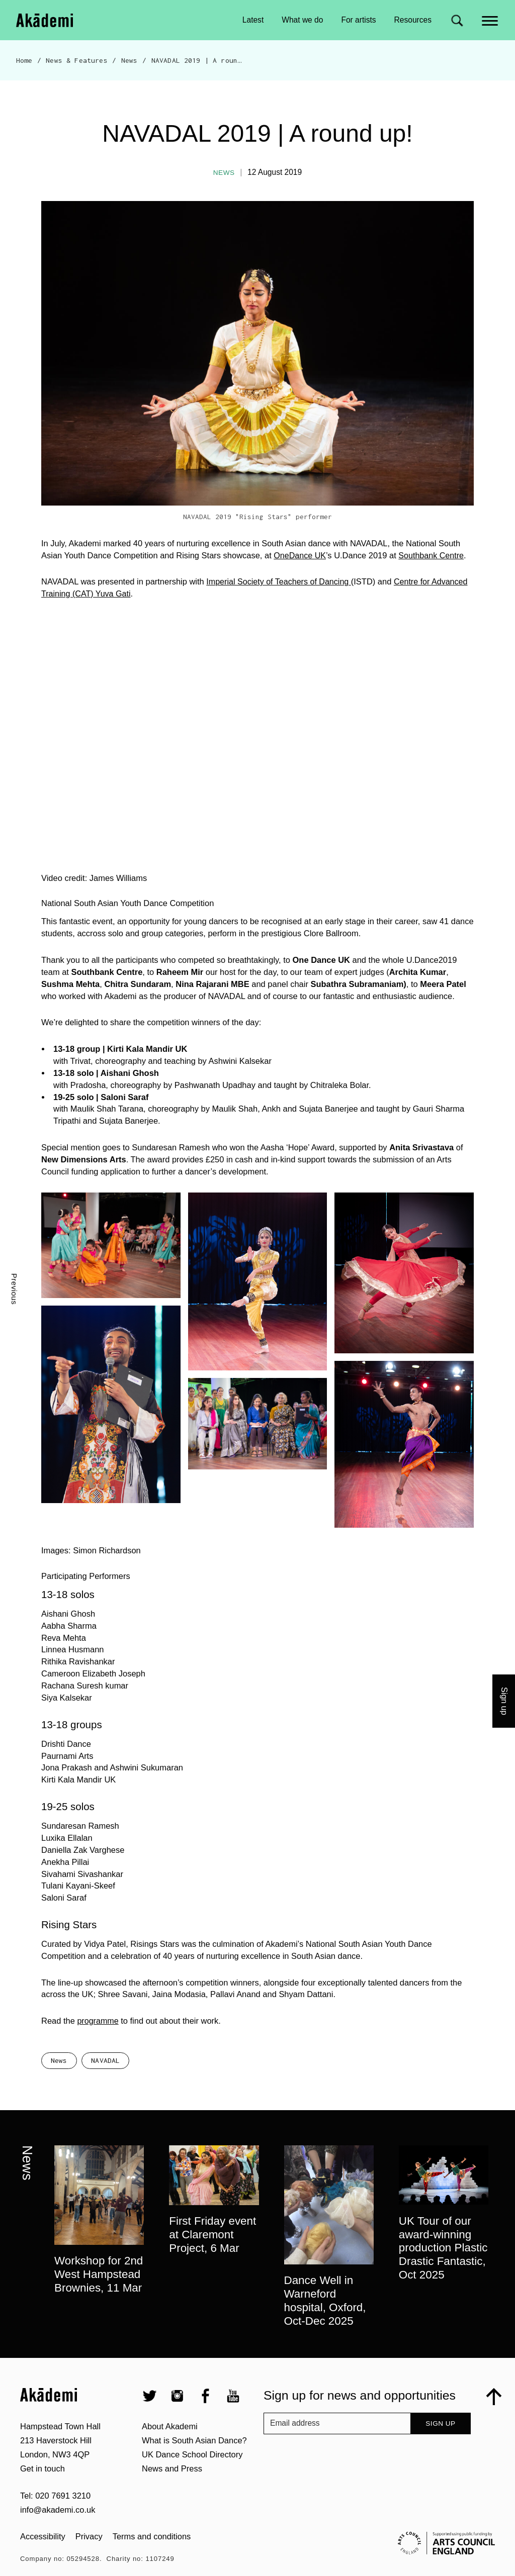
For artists (358, 20)
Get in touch (42, 2494)
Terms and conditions (152, 2562)
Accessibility (42, 2562)
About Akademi (170, 2451)
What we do (302, 20)
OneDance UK (300, 555)
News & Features (76, 60)
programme (98, 2020)
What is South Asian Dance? (194, 2465)
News (129, 60)
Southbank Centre (433, 555)
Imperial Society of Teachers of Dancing (280, 581)
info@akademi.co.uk (57, 2535)
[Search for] (457, 20)
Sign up (440, 2449)
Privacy (89, 2562)
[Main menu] (490, 20)
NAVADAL (105, 2086)
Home (24, 60)
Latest (253, 20)
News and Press (172, 2494)
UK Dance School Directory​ (192, 2480)
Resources (413, 20)
